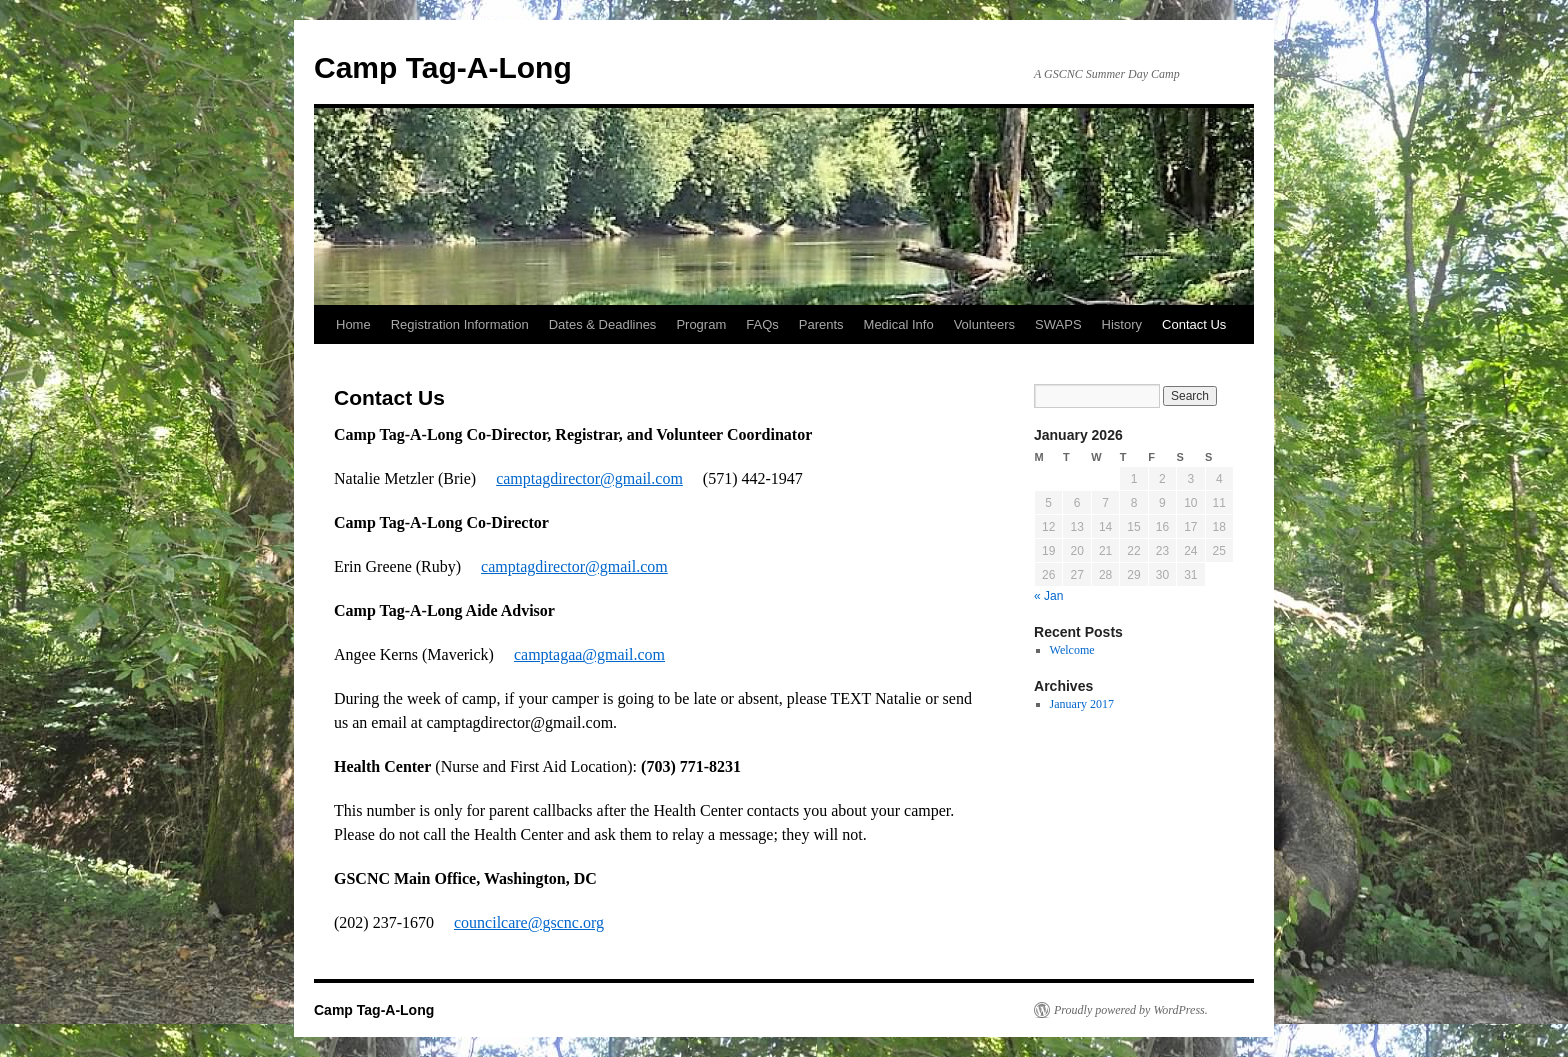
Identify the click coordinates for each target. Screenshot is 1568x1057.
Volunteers (984, 324)
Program (701, 324)
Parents (821, 324)
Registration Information (460, 324)
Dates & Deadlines (603, 324)
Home (353, 324)
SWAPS (1058, 324)
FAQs (762, 324)
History (1122, 324)
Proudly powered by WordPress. (1131, 1010)
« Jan (1048, 596)
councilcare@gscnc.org (529, 922)
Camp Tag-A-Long (443, 67)
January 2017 (1082, 704)
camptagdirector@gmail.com (589, 478)
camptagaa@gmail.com (589, 654)
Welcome (1072, 650)
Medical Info (899, 324)
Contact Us (1194, 324)
